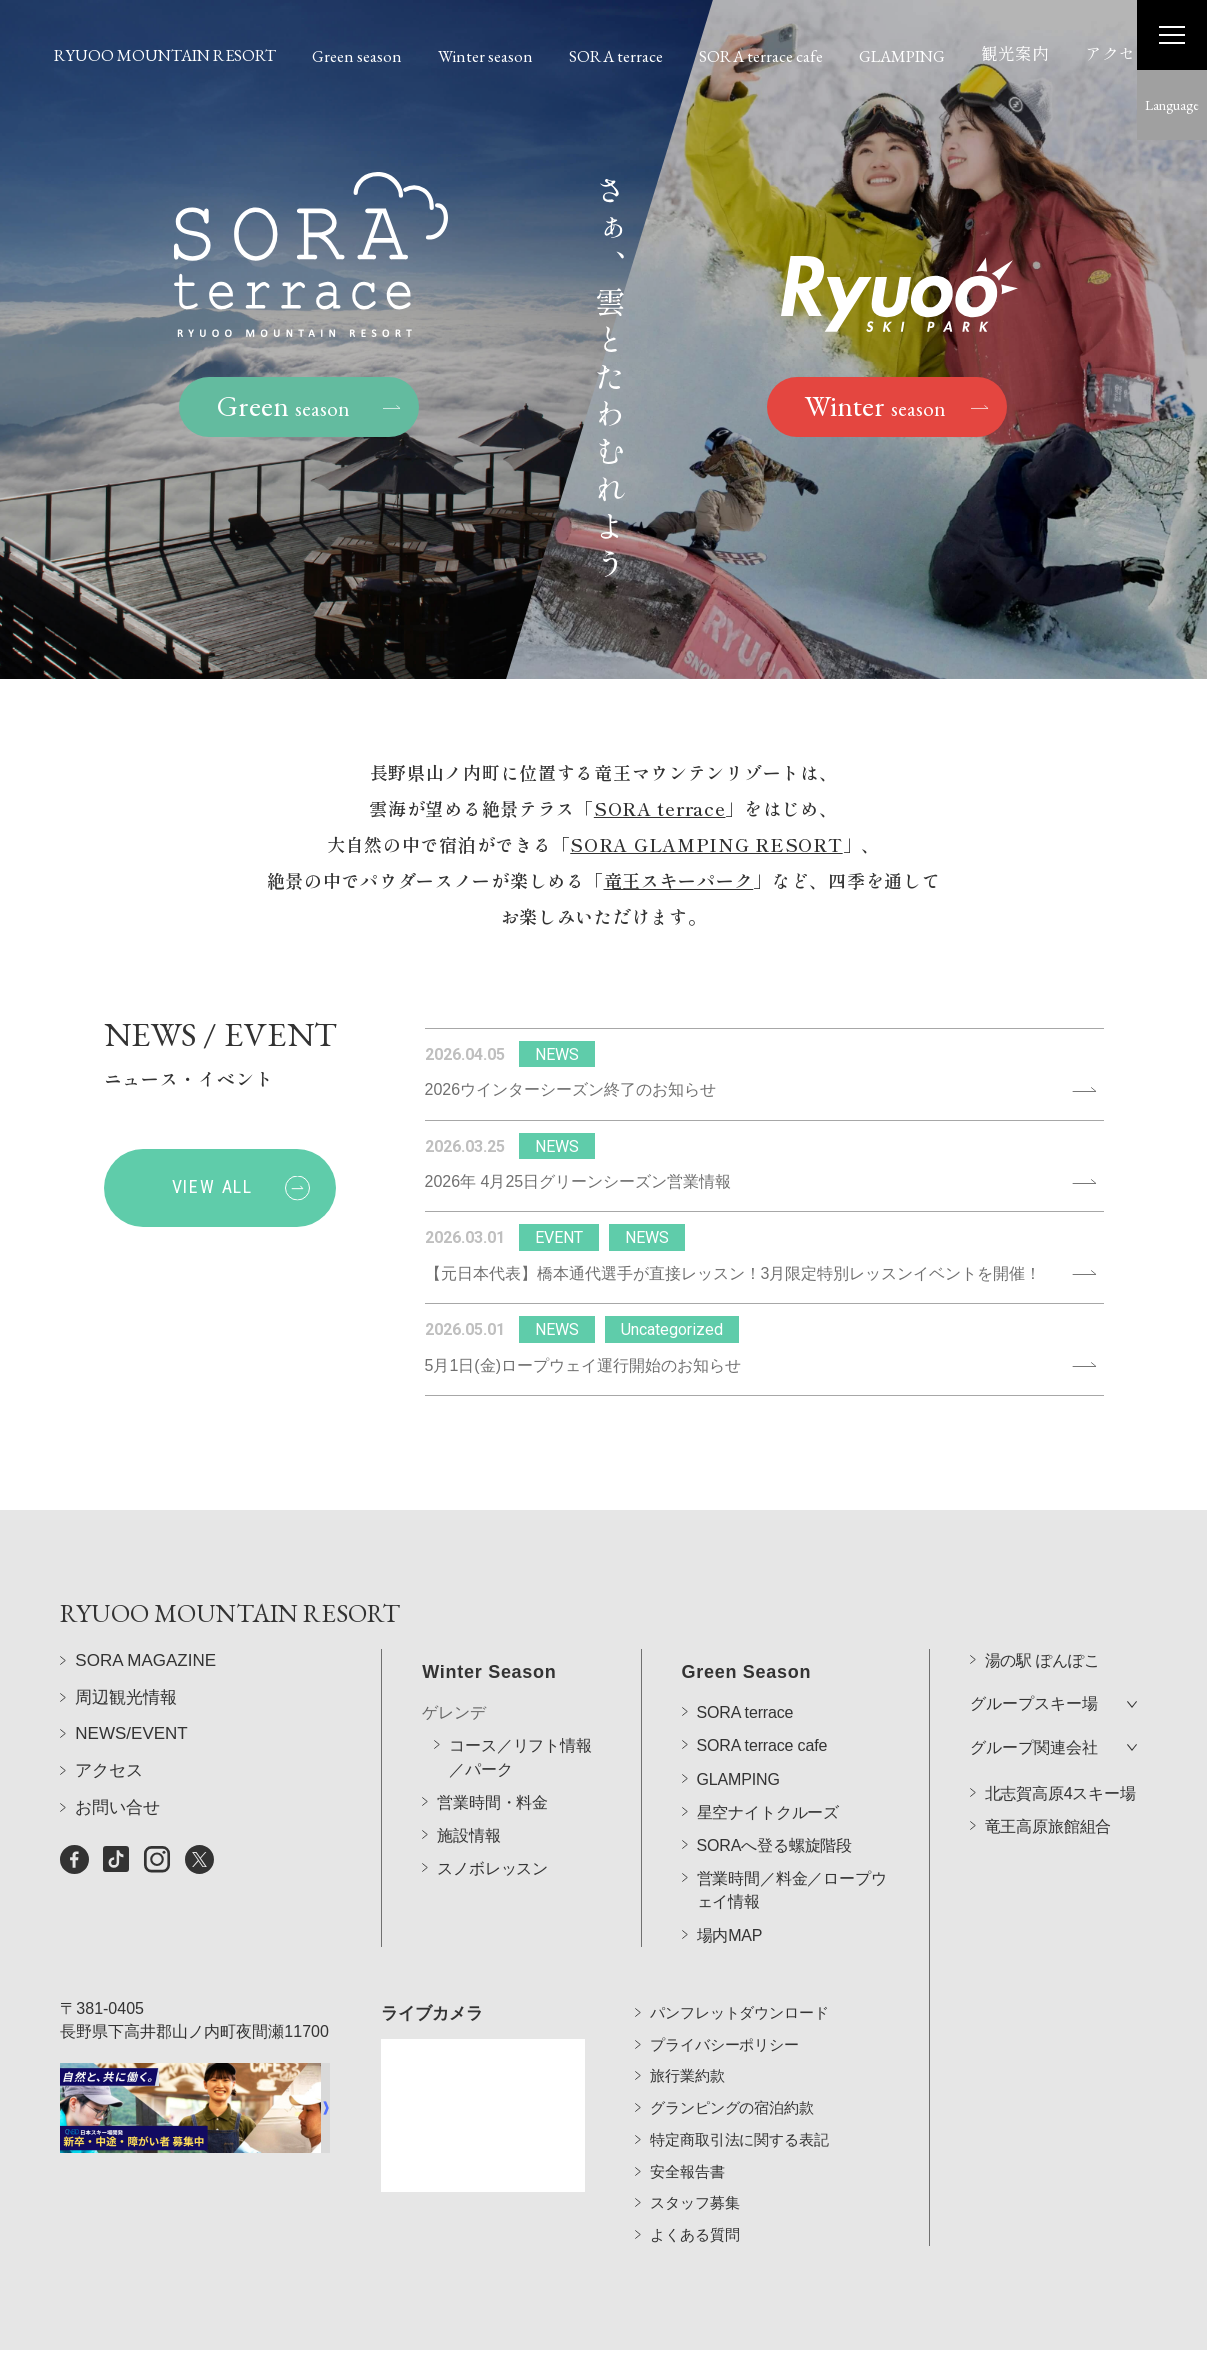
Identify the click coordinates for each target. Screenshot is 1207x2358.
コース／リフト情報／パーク (520, 1703)
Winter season (485, 56)
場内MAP (730, 1880)
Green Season (747, 1618)
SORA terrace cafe (761, 56)
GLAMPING (902, 56)
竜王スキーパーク (679, 883)
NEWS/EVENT (131, 1773)
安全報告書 (687, 2142)
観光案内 (1015, 53)
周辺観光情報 (126, 1736)
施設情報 (468, 1781)
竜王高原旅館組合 (1048, 1771)
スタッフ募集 (694, 2174)
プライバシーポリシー (724, 2015)
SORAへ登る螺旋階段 (775, 1791)
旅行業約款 (687, 2047)
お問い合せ (117, 1846)
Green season (357, 56)
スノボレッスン (492, 1814)
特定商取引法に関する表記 (739, 2110)
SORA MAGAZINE (145, 1700)
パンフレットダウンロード (739, 1983)
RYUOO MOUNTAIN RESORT (165, 55)
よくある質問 (694, 2205)
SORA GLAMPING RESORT (706, 847)
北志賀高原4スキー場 (1060, 1738)
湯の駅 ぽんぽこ (1042, 1606)
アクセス (1119, 53)
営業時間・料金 (492, 1747)
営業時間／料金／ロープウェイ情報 (792, 1836)
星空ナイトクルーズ (768, 1757)
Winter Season (489, 1618)
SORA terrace (616, 56)
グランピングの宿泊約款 (731, 2078)
